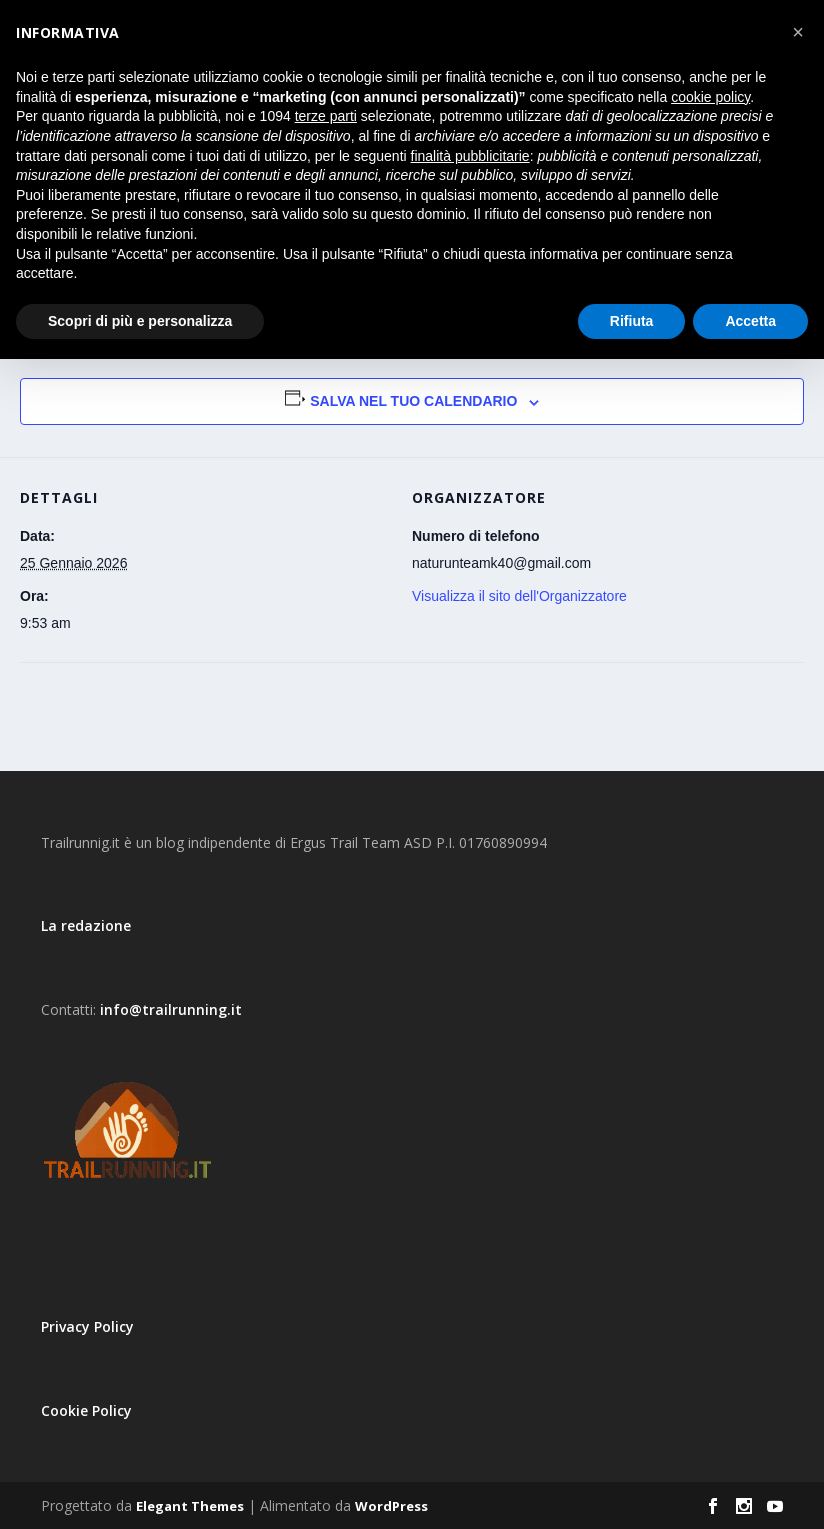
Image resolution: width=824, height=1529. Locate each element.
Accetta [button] (750, 321)
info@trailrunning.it (171, 1009)
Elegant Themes (190, 1506)
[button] (798, 32)
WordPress (391, 1506)
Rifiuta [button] (632, 321)
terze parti (326, 116)
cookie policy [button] (710, 97)
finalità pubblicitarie (470, 156)
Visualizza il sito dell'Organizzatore (519, 596)
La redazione (86, 925)
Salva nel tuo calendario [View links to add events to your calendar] (413, 401)
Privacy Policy (87, 1326)
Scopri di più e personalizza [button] (140, 321)
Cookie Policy (86, 1410)
